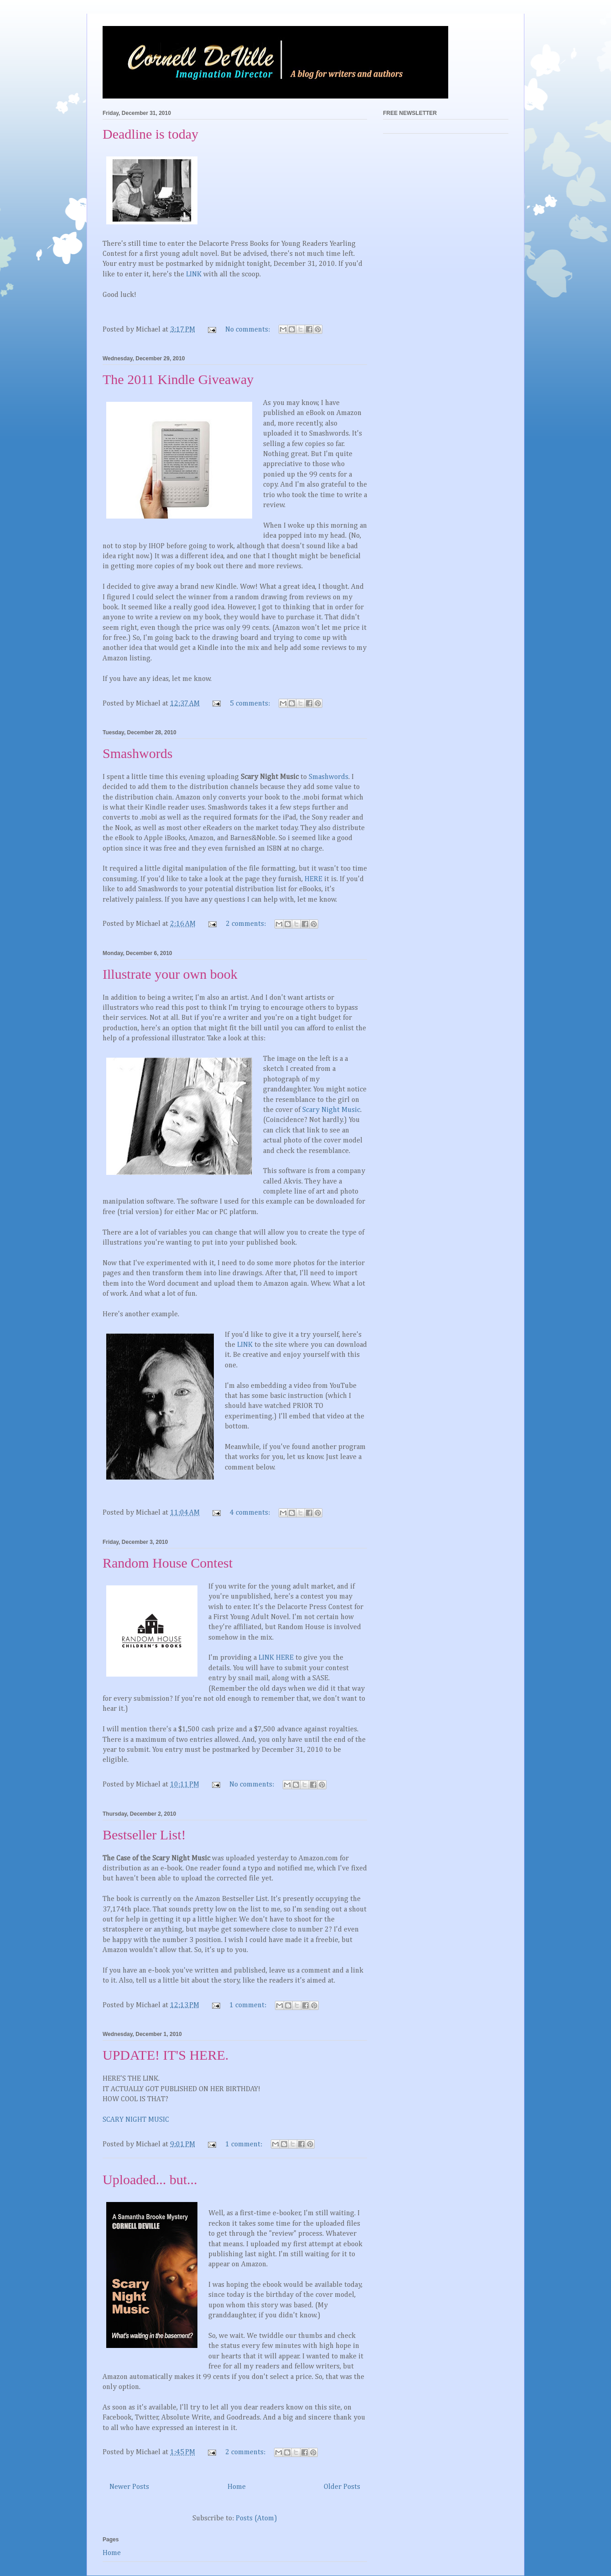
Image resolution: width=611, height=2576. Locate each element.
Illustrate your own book (170, 974)
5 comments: (251, 703)
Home (237, 2487)
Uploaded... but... (150, 2179)
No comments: (248, 329)
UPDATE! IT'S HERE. (165, 2054)
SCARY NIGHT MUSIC (136, 2120)
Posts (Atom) (256, 2518)
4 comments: (251, 1513)
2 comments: (247, 924)
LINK (194, 274)
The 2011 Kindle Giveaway (178, 379)
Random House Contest (168, 1562)
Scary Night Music (331, 1110)
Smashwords (137, 753)
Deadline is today (150, 133)
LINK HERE (276, 1658)
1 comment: (248, 2005)
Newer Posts (129, 2487)
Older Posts (342, 2487)
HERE (313, 879)
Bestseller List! (144, 1834)
